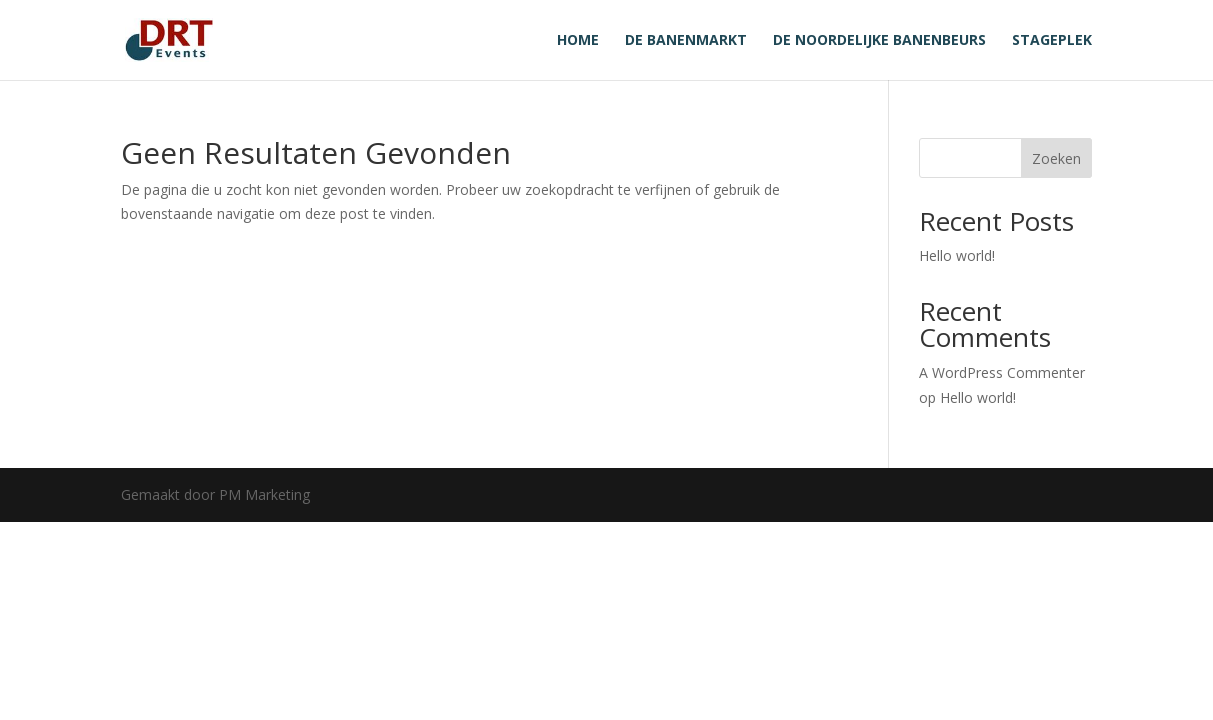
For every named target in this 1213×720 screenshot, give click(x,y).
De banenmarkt (686, 41)
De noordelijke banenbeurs (879, 41)
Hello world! (957, 255)
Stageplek (1052, 41)
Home (578, 41)
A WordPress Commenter (1002, 372)
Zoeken (1056, 158)
